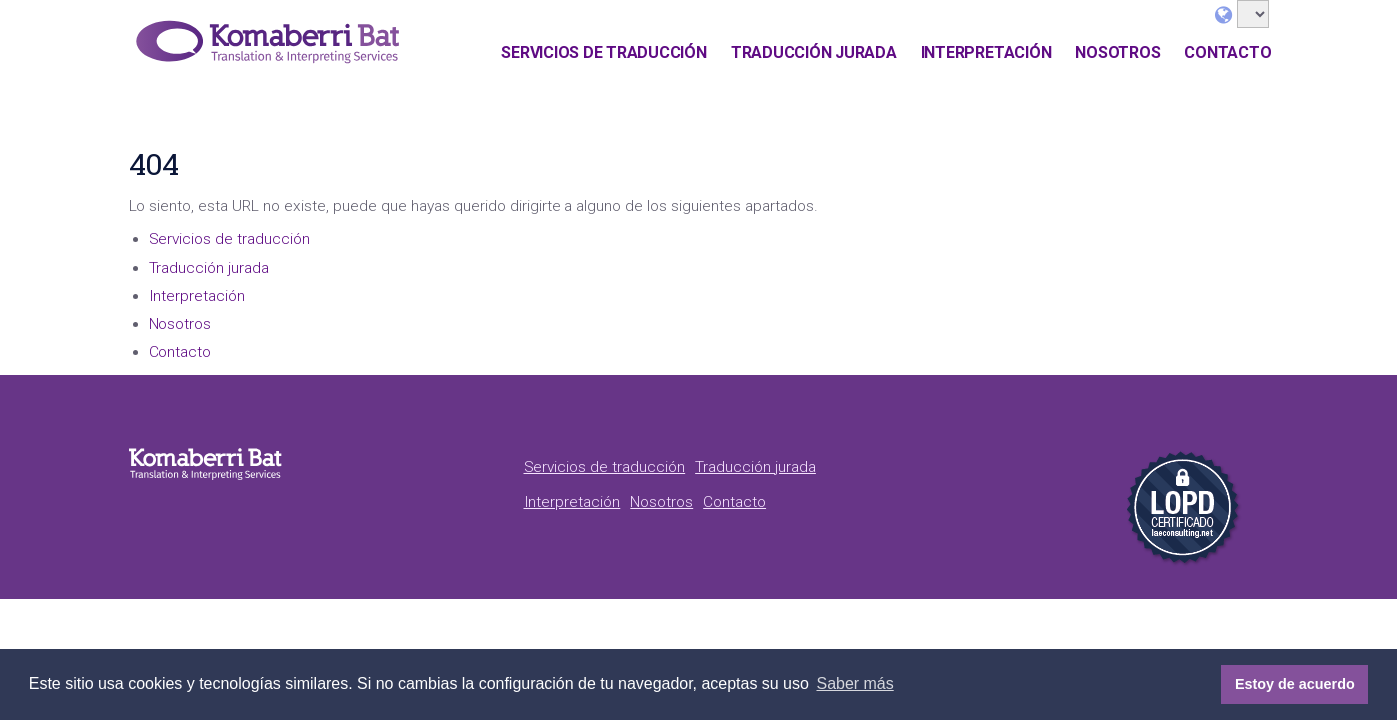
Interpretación (986, 52)
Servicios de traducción (603, 52)
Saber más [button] (854, 683)
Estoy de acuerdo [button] (1295, 684)
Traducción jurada (814, 52)
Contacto (1227, 52)
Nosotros (1117, 52)
